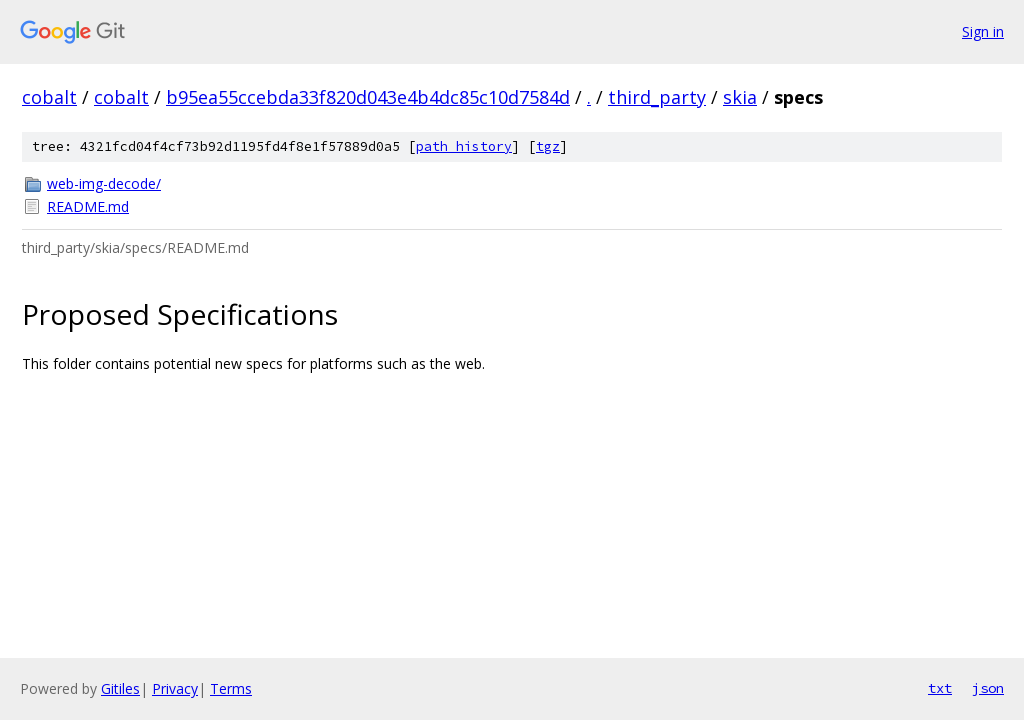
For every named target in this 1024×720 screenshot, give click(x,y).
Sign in (983, 31)
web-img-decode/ (104, 183)
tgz (548, 146)
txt (940, 688)
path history (464, 146)
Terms (231, 688)
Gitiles (120, 688)
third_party (657, 97)
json (988, 688)
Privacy (175, 688)
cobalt (49, 97)
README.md (88, 206)
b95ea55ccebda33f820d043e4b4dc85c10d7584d (368, 97)
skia (740, 97)
